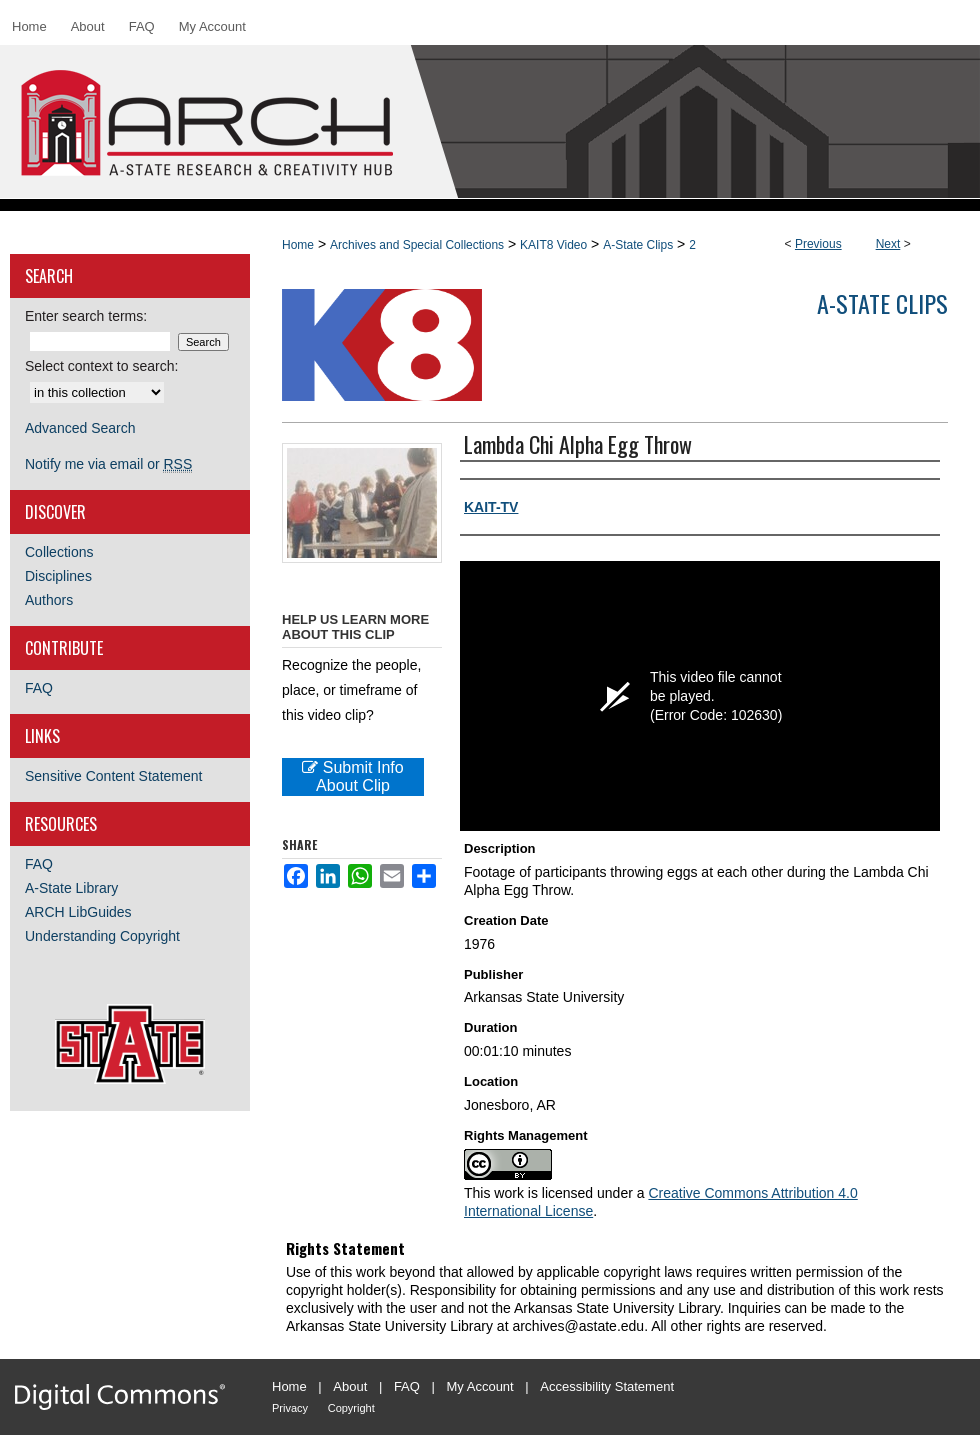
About (350, 1386)
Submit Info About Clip (352, 776)
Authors (49, 600)
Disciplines (58, 576)
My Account (480, 1386)
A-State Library (71, 888)
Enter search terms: (86, 316)
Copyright (351, 1408)
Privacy (290, 1408)
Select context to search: (101, 366)
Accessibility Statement (607, 1386)
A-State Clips (638, 245)
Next (888, 244)
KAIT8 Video (553, 245)
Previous (818, 244)
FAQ (39, 688)
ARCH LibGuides (78, 912)
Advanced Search (80, 428)
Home (298, 245)
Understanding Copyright (102, 936)
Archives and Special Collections (417, 245)
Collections (59, 552)
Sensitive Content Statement (113, 776)
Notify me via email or (108, 464)
